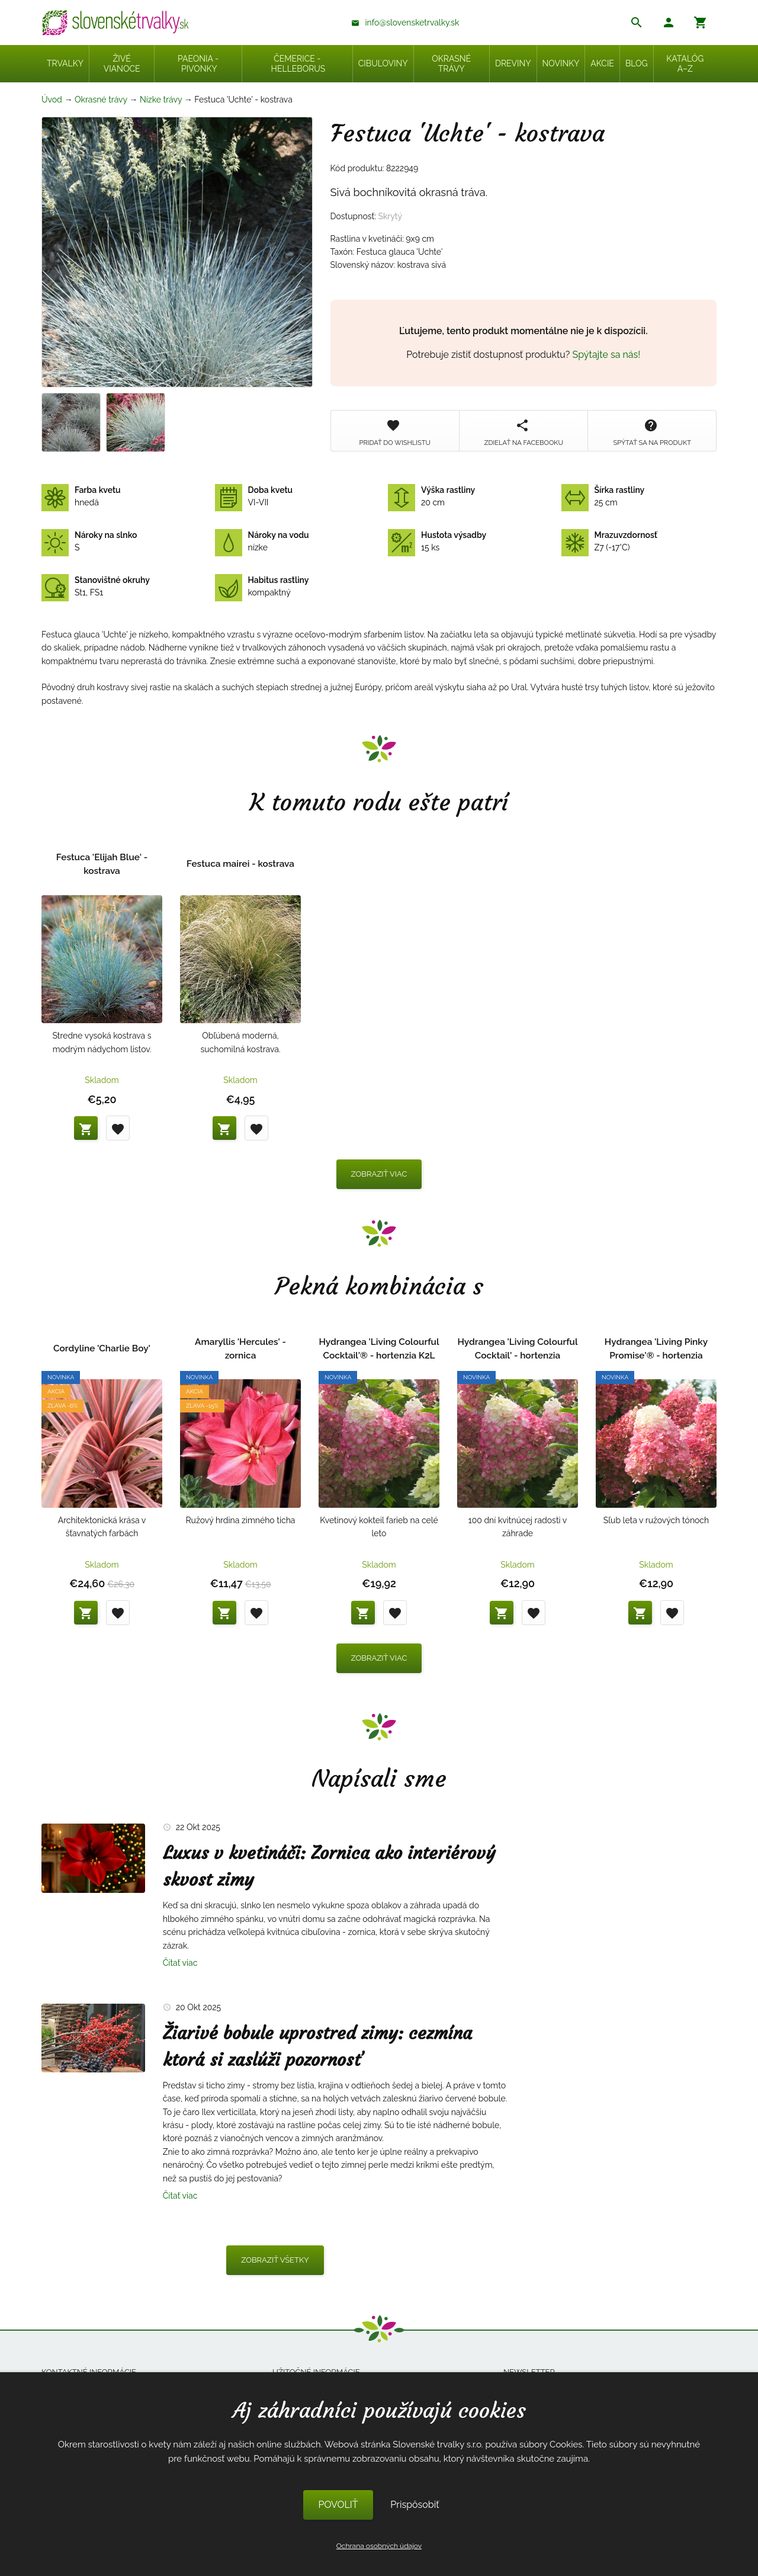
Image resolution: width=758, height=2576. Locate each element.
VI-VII (254, 496)
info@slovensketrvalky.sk (412, 22)
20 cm (431, 496)
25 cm (603, 496)
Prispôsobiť (414, 2504)
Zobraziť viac (379, 1174)
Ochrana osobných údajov (379, 2546)
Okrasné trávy (101, 99)
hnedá (81, 496)
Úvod (51, 99)
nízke (262, 541)
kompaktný (262, 586)
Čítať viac (180, 1963)
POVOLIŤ (338, 2504)
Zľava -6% (62, 1405)
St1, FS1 (95, 586)
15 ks (437, 541)
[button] (669, 24)
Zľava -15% (202, 1405)
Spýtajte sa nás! (607, 354)
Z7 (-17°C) (609, 541)
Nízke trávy (161, 99)
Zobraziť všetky (275, 2259)
